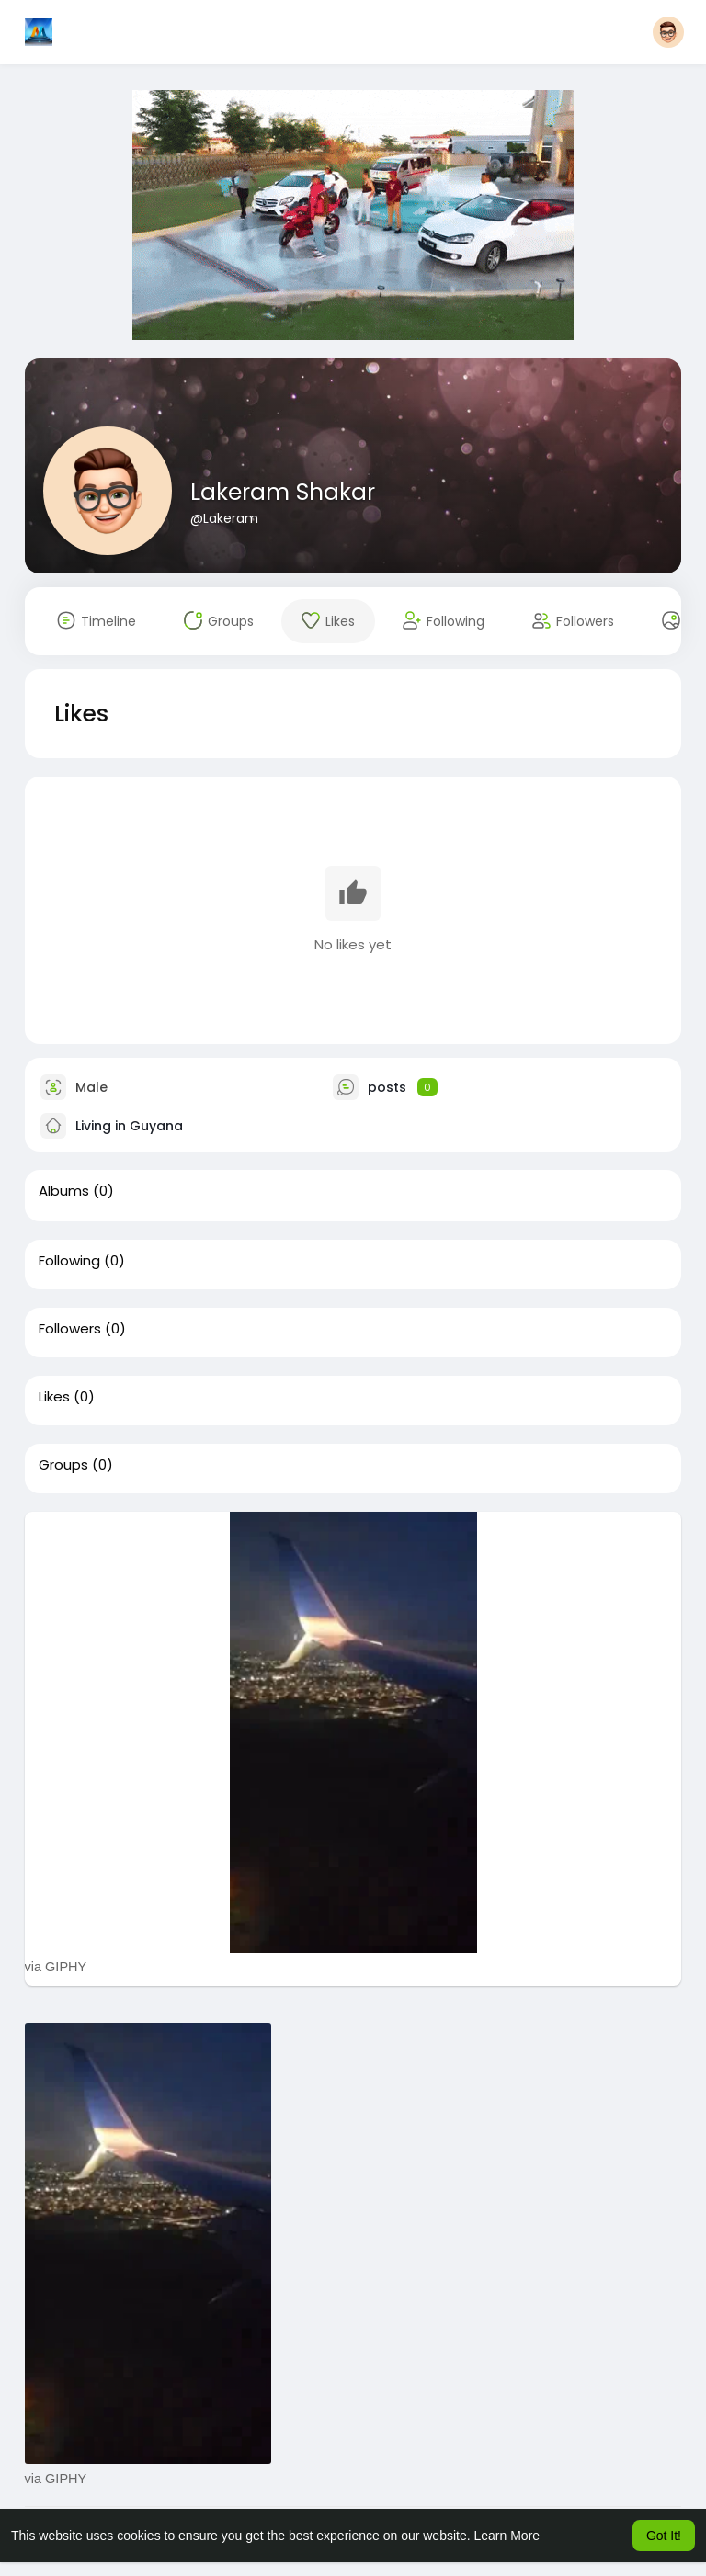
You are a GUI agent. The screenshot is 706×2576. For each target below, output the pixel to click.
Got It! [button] (663, 2535)
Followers (70, 1329)
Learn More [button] (507, 2535)
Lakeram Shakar (282, 492)
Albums (64, 1191)
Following (69, 1261)
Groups (63, 1465)
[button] (668, 32)
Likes (54, 1397)
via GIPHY (56, 1966)
